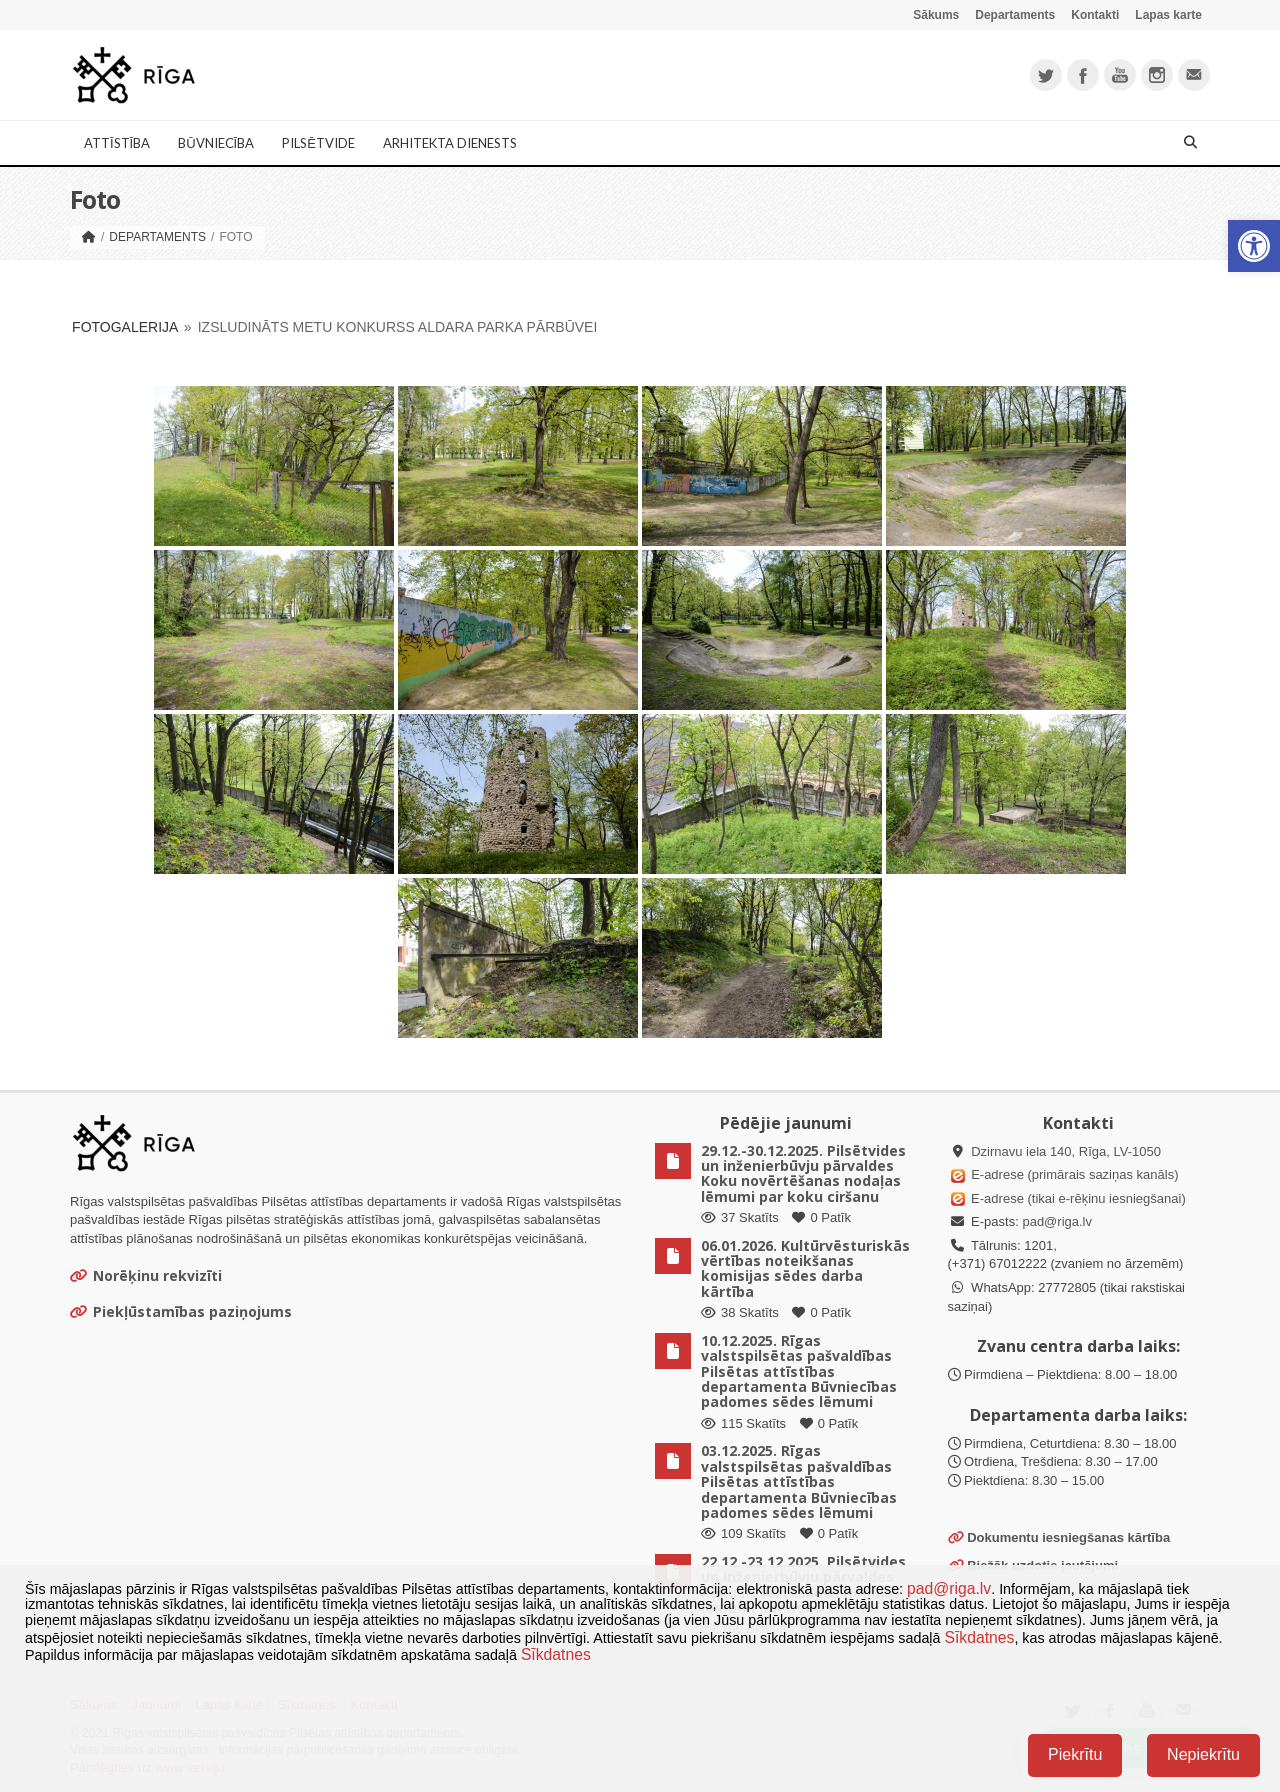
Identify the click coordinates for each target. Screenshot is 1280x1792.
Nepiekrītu (1203, 1754)
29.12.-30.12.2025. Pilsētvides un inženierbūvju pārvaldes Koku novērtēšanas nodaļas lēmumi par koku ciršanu (803, 1173)
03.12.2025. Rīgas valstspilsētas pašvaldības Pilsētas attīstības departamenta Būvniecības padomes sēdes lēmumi (799, 1481)
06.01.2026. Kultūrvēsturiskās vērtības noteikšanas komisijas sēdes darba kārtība (805, 1268)
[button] (1254, 246)
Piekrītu (1075, 1754)
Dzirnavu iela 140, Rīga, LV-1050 (1066, 1151)
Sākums (936, 15)
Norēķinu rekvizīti (146, 1275)
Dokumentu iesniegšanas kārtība (1068, 1537)
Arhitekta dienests (450, 143)
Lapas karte (1168, 15)
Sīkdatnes (979, 1637)
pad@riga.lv (1057, 1221)
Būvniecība (216, 143)
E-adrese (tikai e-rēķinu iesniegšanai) (1077, 1198)
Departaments (1015, 15)
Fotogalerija (125, 327)
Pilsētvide (318, 143)
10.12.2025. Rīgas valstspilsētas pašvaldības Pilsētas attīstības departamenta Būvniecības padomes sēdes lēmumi (799, 1371)
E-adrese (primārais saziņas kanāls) (1074, 1174)
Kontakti (1095, 15)
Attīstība (117, 143)
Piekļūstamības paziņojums (181, 1311)
